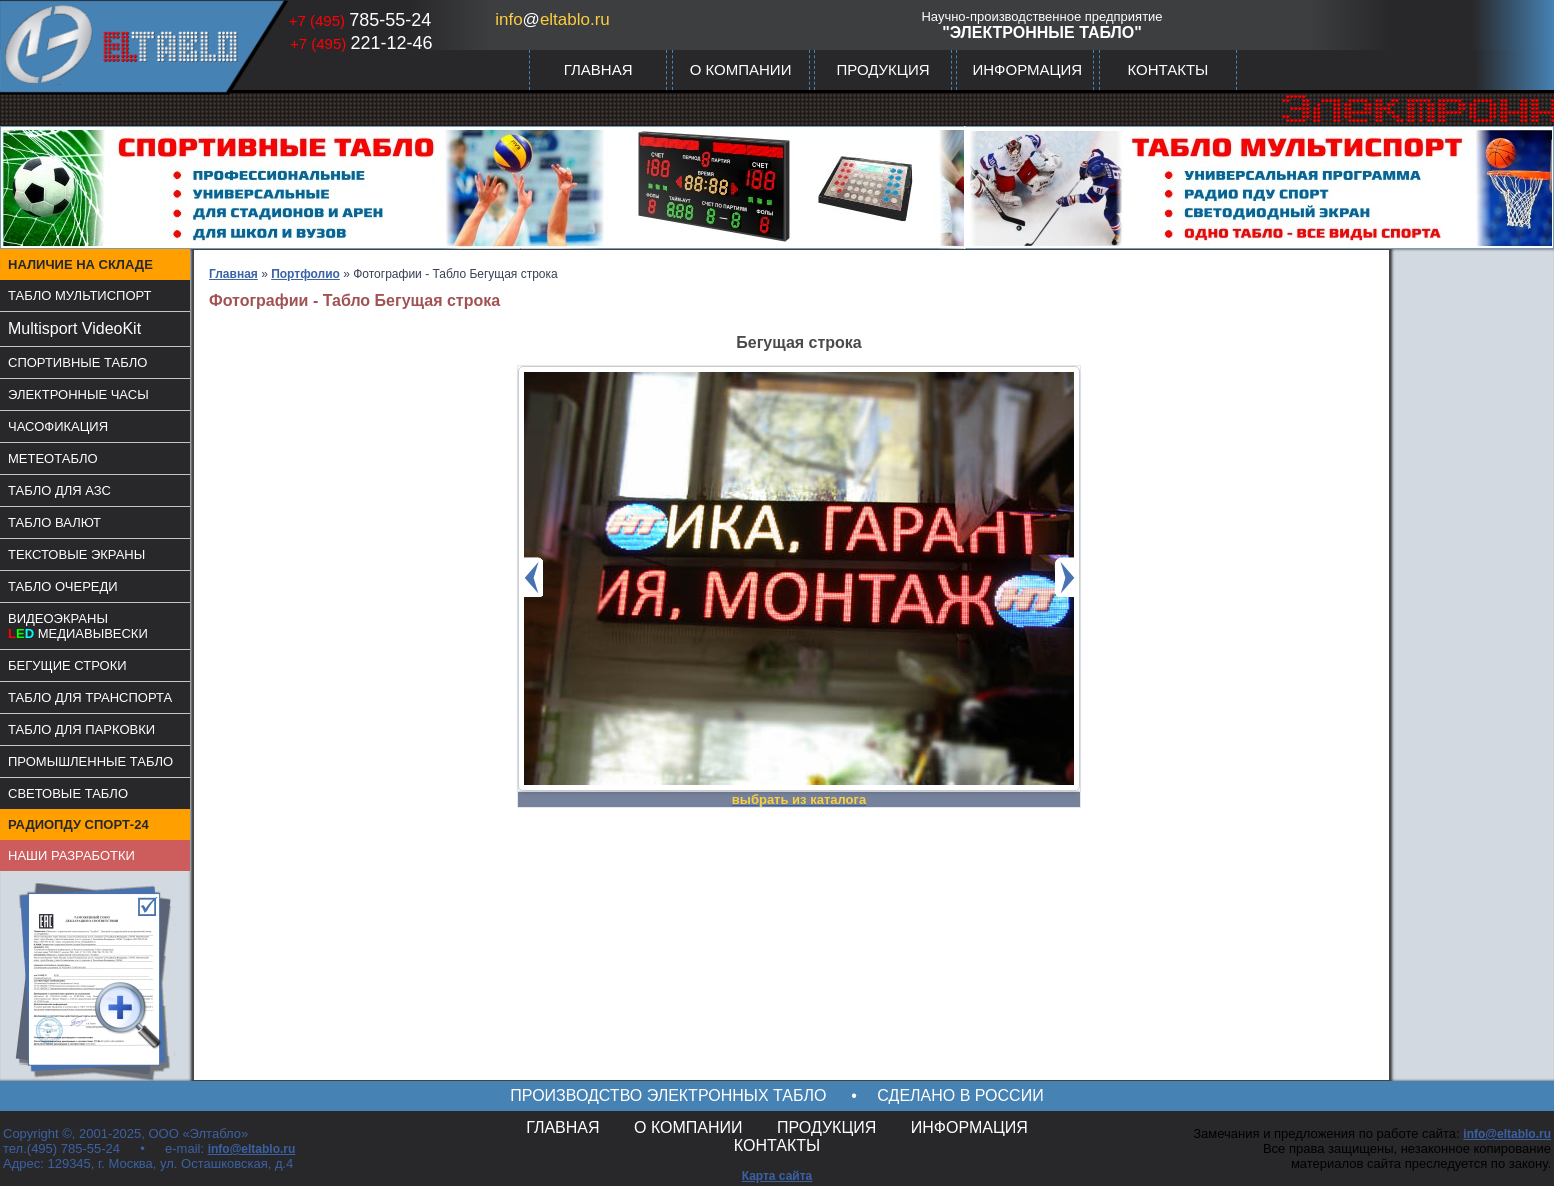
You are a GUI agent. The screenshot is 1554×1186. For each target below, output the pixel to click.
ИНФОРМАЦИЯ (1027, 69)
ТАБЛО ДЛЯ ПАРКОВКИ (81, 729)
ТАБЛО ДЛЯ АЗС (59, 490)
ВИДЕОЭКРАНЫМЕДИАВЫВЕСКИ (78, 626)
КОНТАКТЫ (1167, 69)
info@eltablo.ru (252, 1149)
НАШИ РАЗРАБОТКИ (71, 855)
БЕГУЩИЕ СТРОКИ (67, 665)
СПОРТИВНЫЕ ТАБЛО (77, 362)
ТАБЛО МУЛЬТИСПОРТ (80, 295)
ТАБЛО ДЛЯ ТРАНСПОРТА (90, 697)
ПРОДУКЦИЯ (882, 69)
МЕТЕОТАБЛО (53, 458)
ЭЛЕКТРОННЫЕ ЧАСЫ (78, 394)
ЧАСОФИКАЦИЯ (58, 426)
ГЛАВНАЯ (598, 69)
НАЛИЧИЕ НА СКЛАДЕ (80, 264)
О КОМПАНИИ (741, 69)
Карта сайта (777, 1176)
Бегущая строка (799, 342)
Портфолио (305, 274)
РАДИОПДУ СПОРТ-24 (78, 824)
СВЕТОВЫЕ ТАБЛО (68, 793)
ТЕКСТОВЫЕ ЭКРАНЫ (76, 554)
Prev (533, 577)
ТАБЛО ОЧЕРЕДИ (63, 586)
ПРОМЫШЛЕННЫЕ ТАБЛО (90, 761)
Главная (233, 274)
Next (1065, 577)
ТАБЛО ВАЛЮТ (54, 522)
